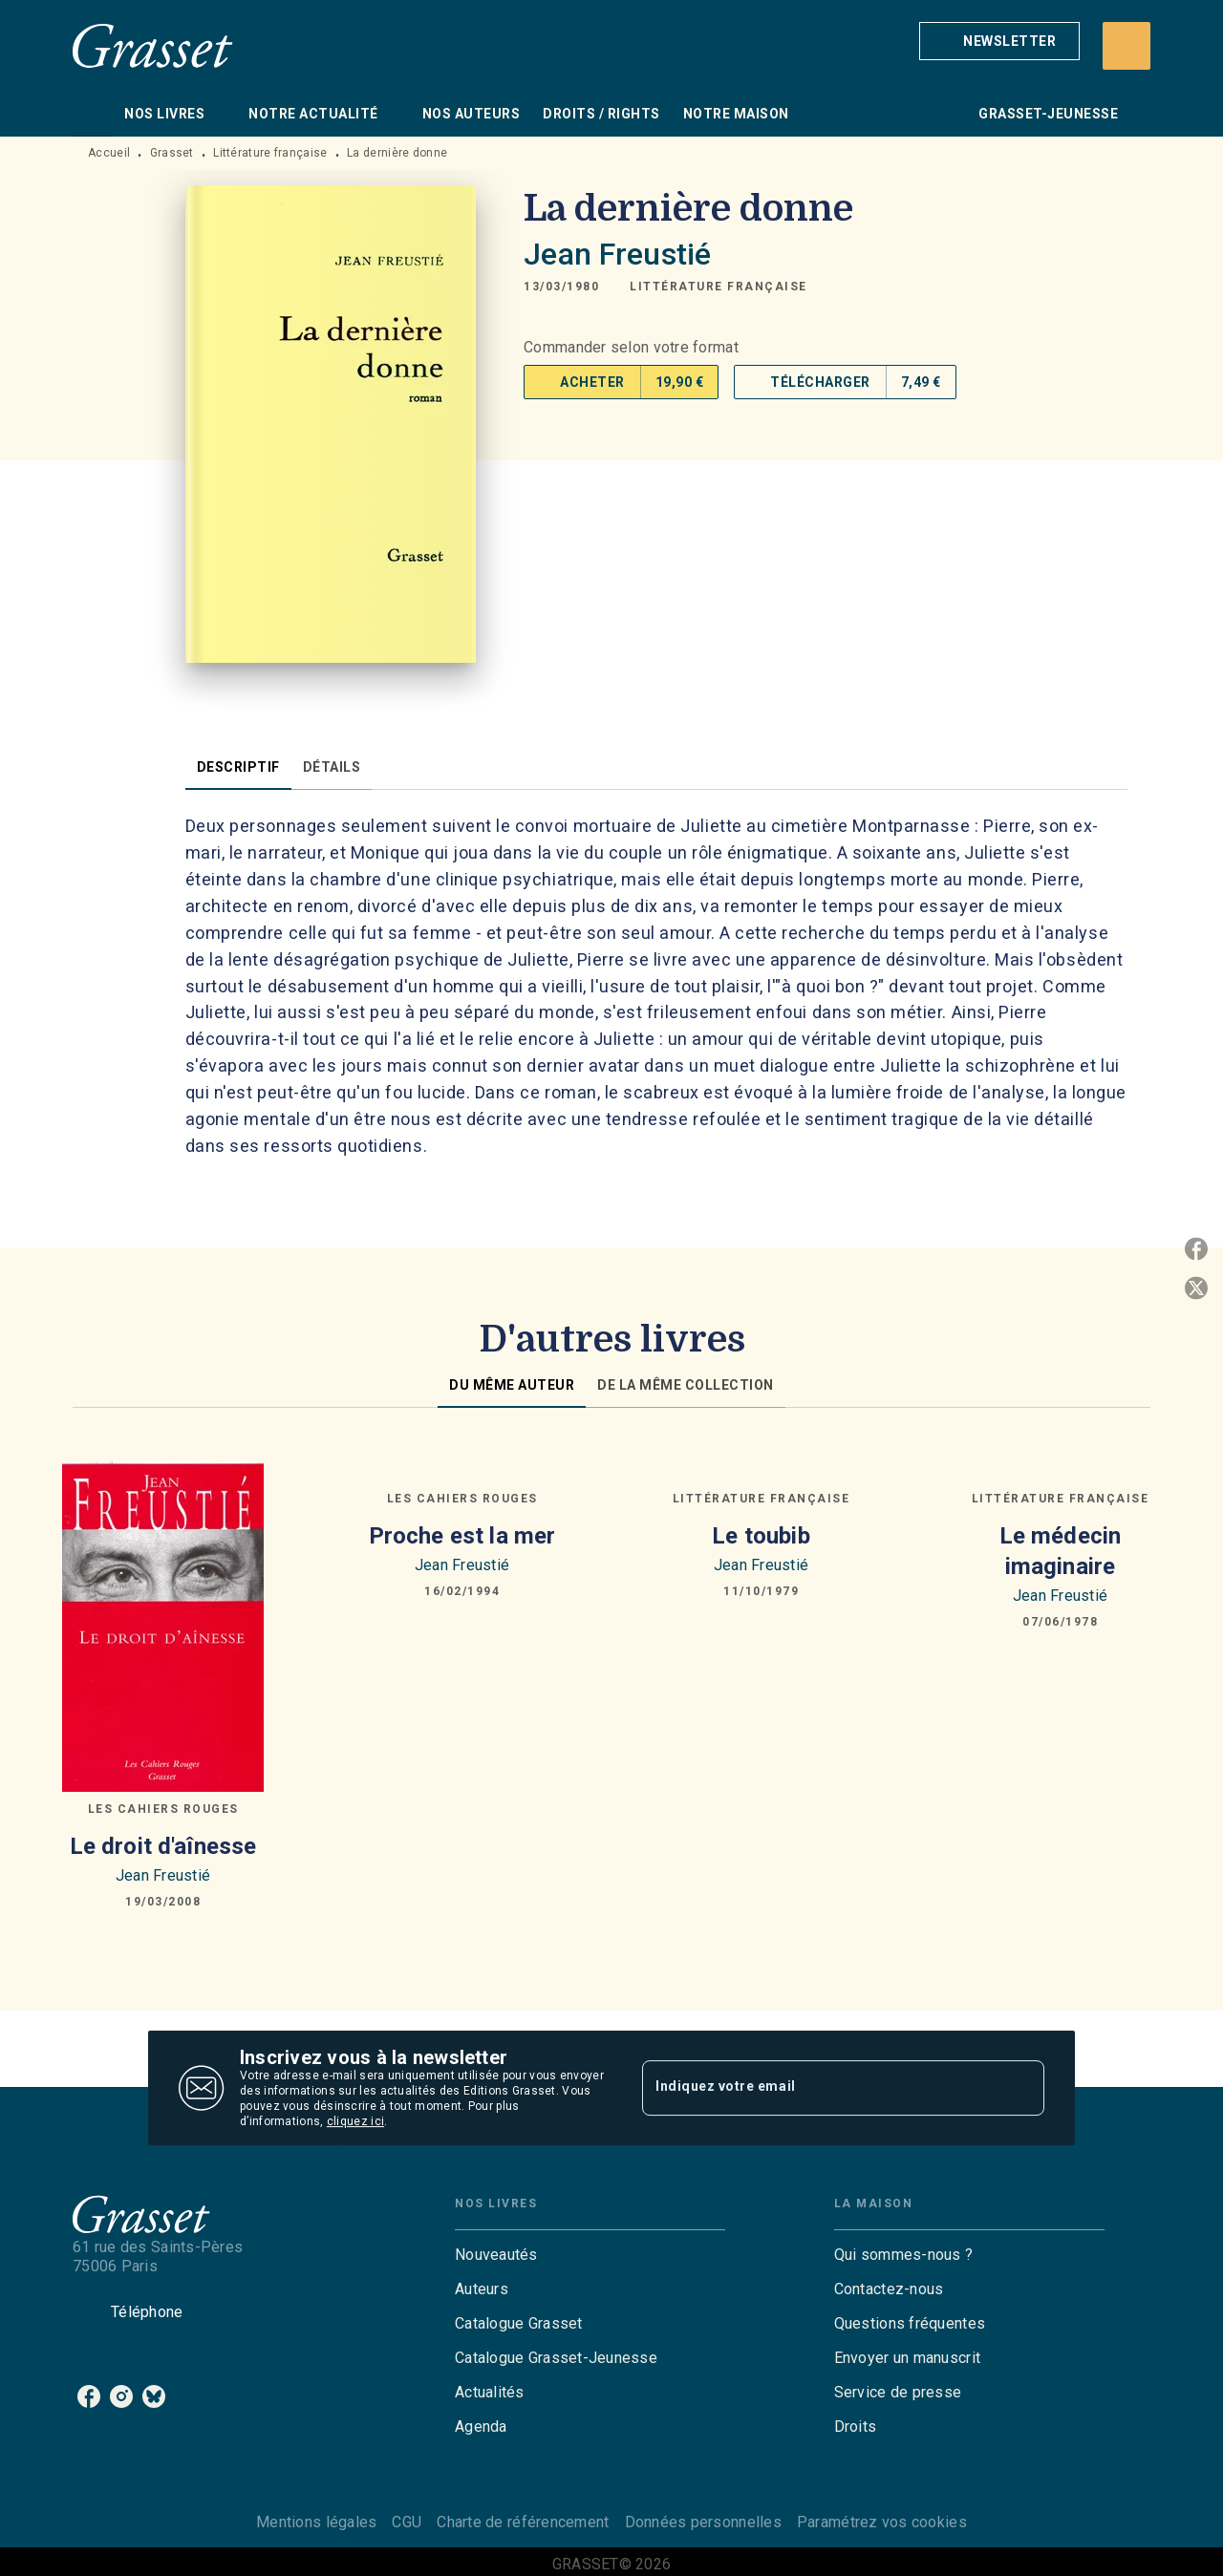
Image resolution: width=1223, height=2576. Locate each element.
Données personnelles (703, 2522)
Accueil (109, 153)
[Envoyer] (1021, 2088)
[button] (999, 41)
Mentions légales (316, 2522)
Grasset (172, 153)
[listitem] (89, 2396)
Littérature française (270, 153)
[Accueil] (153, 45)
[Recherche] (1126, 46)
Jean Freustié (617, 254)
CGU (406, 2522)
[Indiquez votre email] (819, 2088)
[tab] (93, 114)
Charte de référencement (523, 2522)
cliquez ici (355, 2121)
